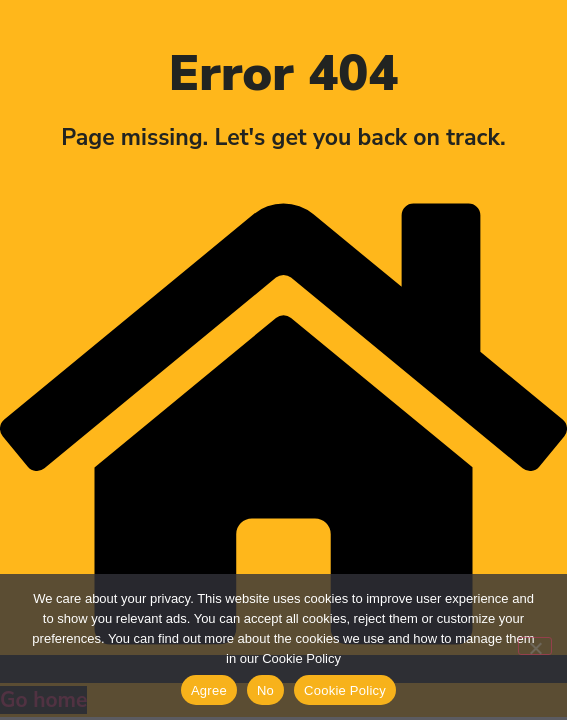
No (265, 690)
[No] (535, 646)
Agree (209, 690)
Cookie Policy (345, 690)
